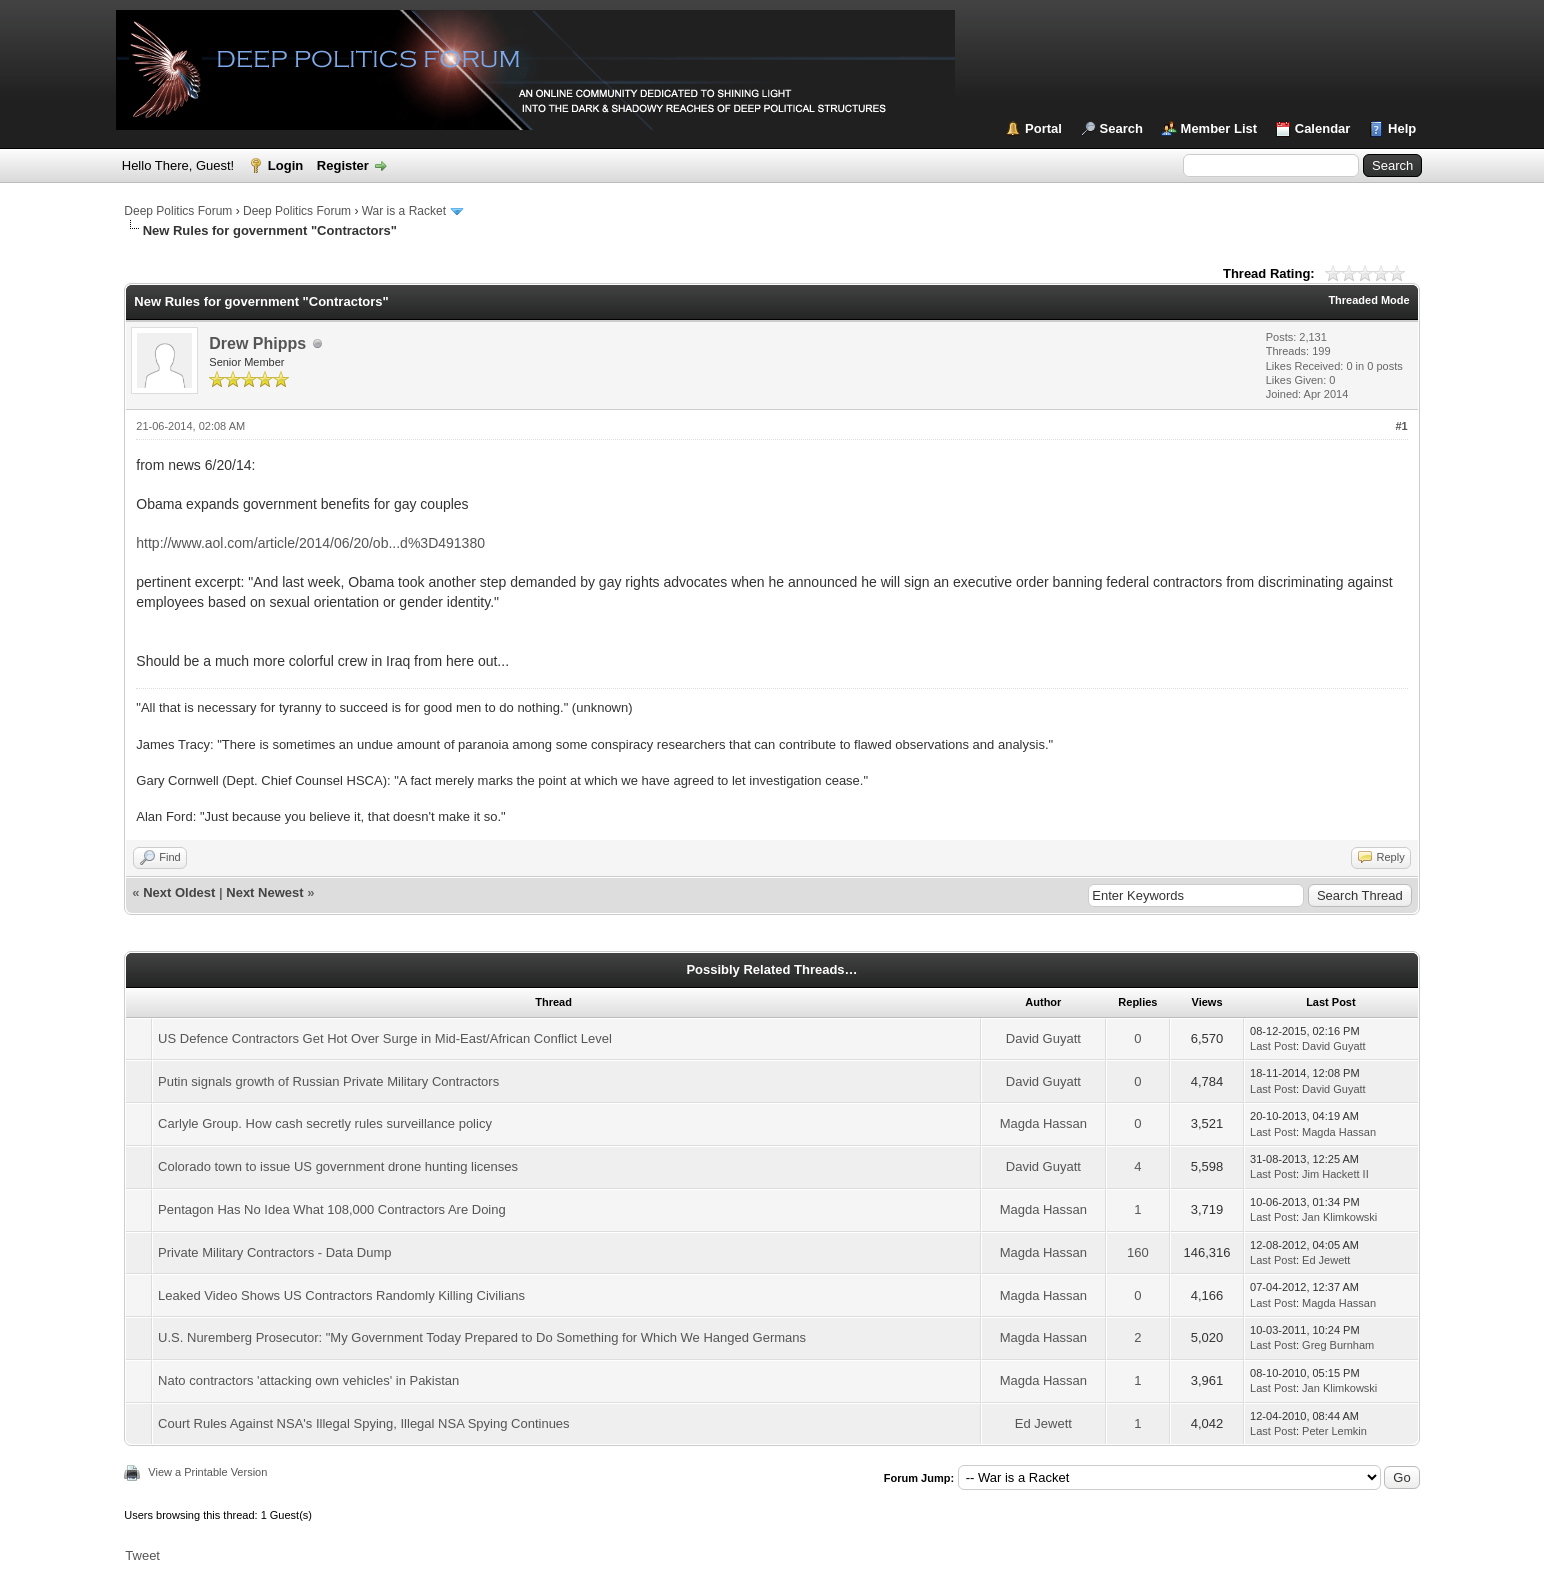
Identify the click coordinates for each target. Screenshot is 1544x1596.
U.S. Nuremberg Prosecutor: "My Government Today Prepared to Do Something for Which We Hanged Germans (482, 1337)
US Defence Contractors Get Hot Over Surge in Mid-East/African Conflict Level (385, 1038)
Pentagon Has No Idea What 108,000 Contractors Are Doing (332, 1209)
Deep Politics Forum (178, 211)
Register (343, 165)
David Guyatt (1043, 1038)
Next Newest (264, 892)
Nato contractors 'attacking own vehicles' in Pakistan (308, 1380)
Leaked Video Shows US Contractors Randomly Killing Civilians (341, 1295)
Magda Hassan (1043, 1123)
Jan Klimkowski (1339, 1217)
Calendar (1323, 128)
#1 (1401, 426)
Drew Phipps (257, 343)
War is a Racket (404, 211)
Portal (1043, 128)
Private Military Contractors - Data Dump (274, 1252)
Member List (1219, 128)
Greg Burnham (1338, 1345)
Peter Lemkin (1334, 1431)
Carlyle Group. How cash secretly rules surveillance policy (325, 1123)
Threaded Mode (1368, 300)
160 (1138, 1252)
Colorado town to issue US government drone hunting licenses (338, 1166)
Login (285, 165)
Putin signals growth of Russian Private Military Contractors (328, 1081)
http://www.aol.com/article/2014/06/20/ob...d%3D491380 (310, 543)
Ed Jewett (1326, 1260)
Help (1402, 128)
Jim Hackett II (1335, 1174)
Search (1121, 128)
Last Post (1273, 1046)
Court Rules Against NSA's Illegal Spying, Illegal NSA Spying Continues (363, 1423)
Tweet (142, 1555)
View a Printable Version (207, 1472)
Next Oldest (179, 892)
